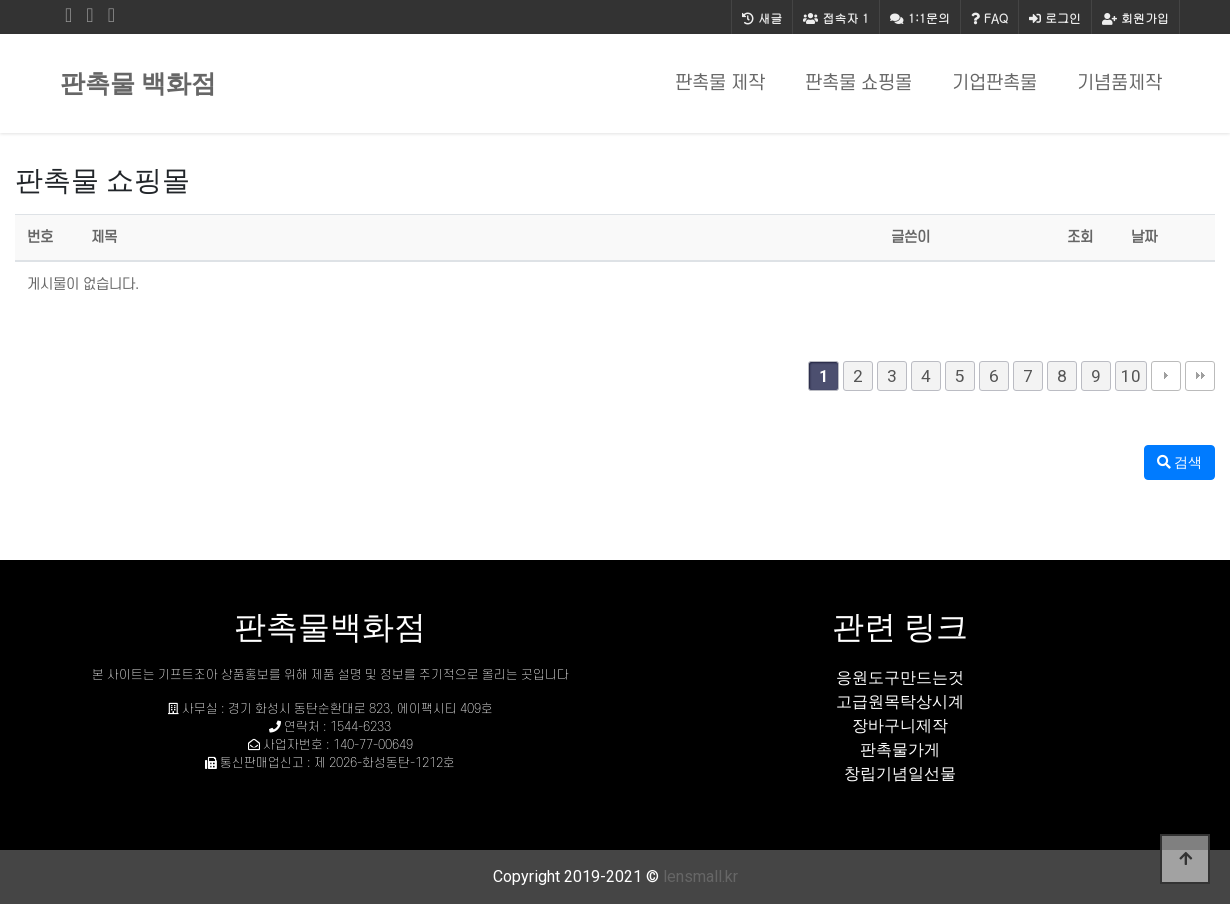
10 (1131, 376)
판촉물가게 (900, 749)
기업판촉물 (994, 83)
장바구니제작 (900, 725)
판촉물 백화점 (138, 83)
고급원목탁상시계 (900, 701)
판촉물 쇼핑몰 (858, 83)
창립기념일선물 (900, 773)
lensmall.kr (700, 876)
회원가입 (1135, 17)
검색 (1179, 462)
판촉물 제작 (720, 83)
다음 (1166, 376)
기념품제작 (1119, 83)
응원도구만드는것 (900, 677)
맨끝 (1200, 376)
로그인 (1055, 17)
